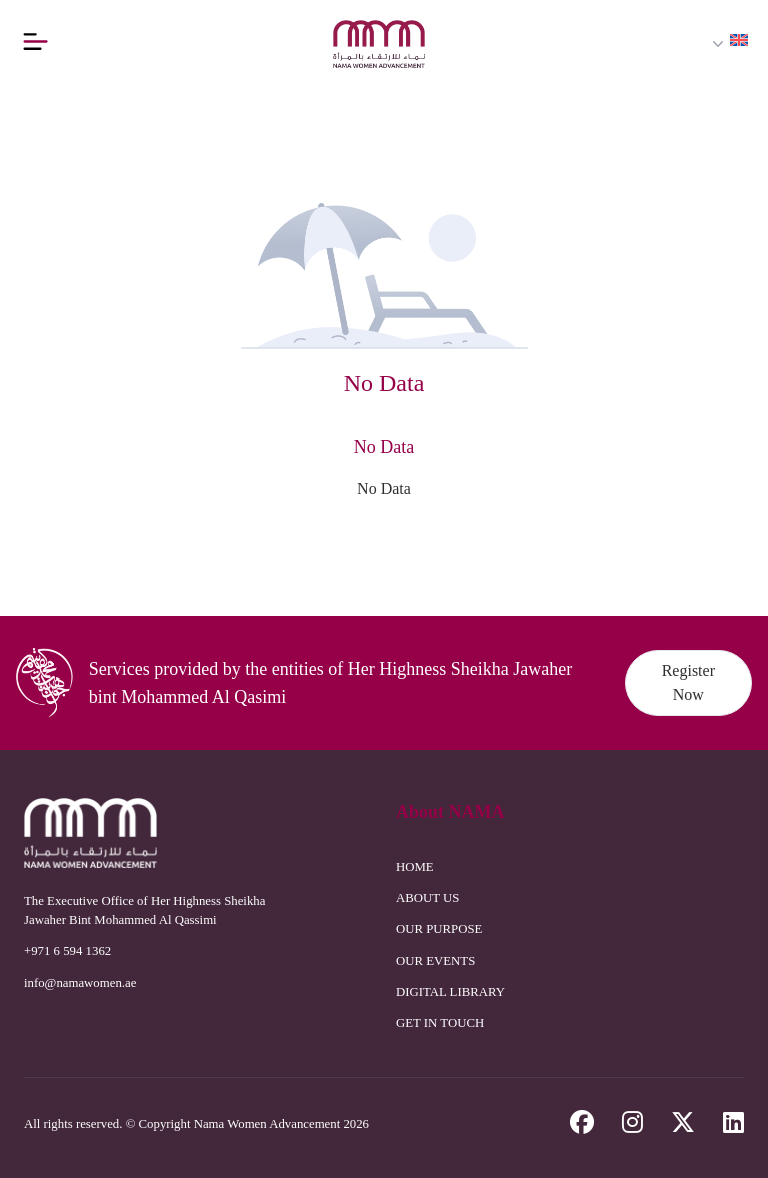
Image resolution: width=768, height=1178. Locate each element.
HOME (415, 867)
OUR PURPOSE (439, 929)
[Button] (35, 41)
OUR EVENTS (435, 961)
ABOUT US (427, 898)
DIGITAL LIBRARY (450, 992)
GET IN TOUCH (440, 1023)
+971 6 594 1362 (67, 951)
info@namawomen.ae (80, 983)
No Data (384, 488)
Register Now (688, 682)
